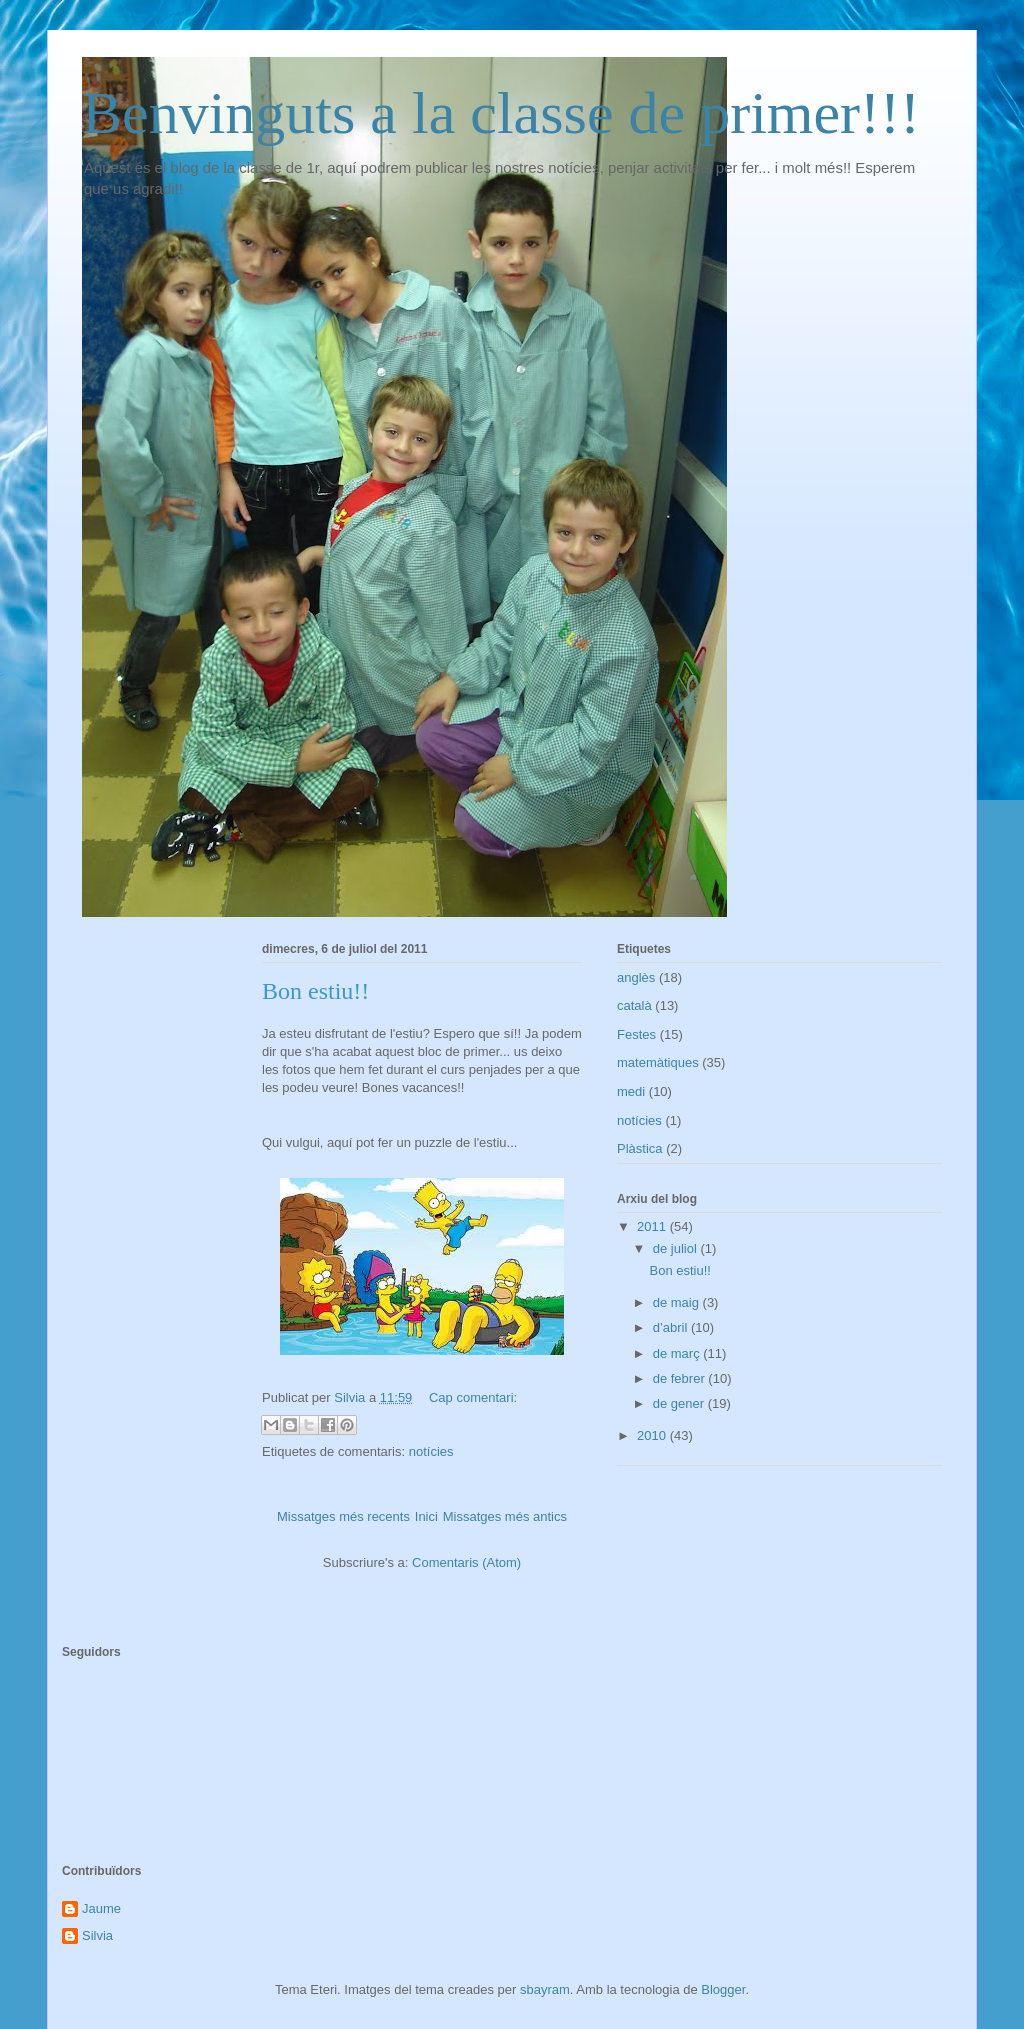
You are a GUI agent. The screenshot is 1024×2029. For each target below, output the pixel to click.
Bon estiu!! (315, 991)
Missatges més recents (343, 1516)
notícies (431, 1451)
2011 (653, 1226)
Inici (426, 1516)
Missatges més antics (505, 1516)
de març (678, 1353)
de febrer (681, 1378)
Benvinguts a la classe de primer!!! (501, 113)
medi (631, 1091)
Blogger (723, 1989)
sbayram (545, 1989)
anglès (636, 977)
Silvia (97, 1935)
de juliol (677, 1248)
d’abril (672, 1327)
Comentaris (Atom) (466, 1562)
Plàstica (640, 1148)
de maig (678, 1302)
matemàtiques (658, 1062)
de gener (680, 1403)
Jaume (101, 1908)
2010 (653, 1435)
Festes (636, 1034)
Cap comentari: (473, 1397)
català (634, 1005)
